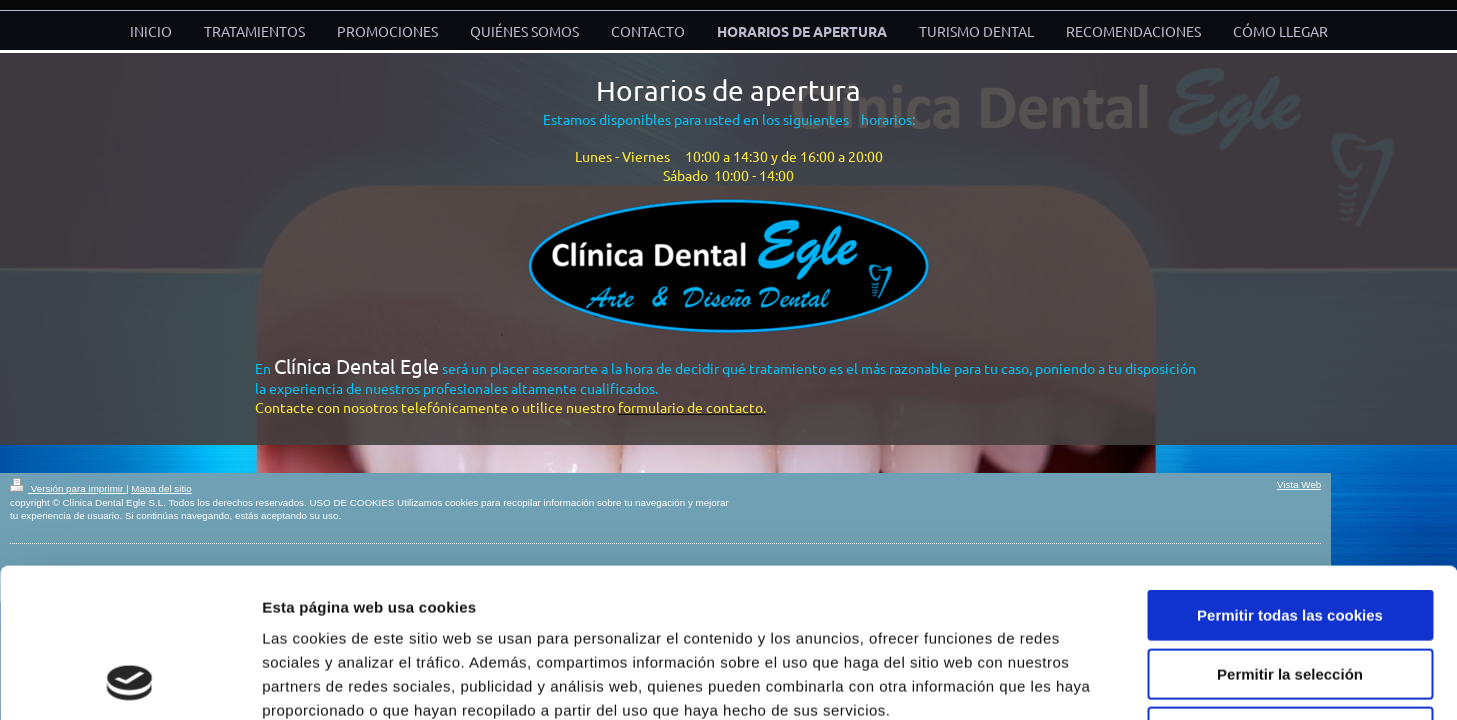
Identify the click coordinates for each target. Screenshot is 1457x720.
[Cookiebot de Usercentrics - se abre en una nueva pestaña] (129, 681)
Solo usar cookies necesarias (1290, 592)
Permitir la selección (1290, 534)
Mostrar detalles (1074, 680)
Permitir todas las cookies (1290, 475)
